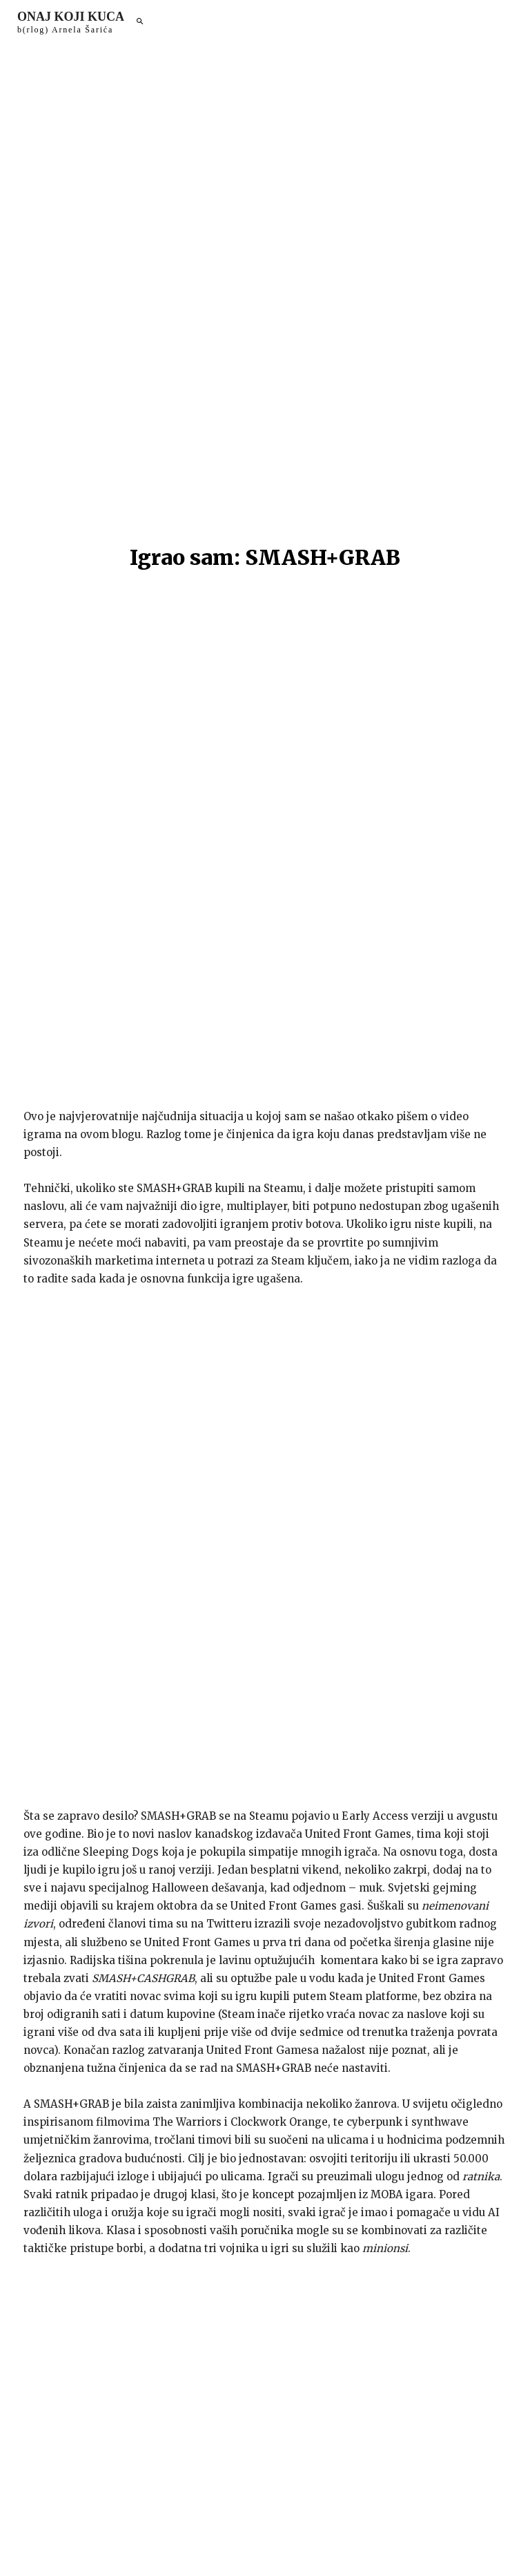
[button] (139, 22)
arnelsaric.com (353, 2544)
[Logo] (70, 22)
